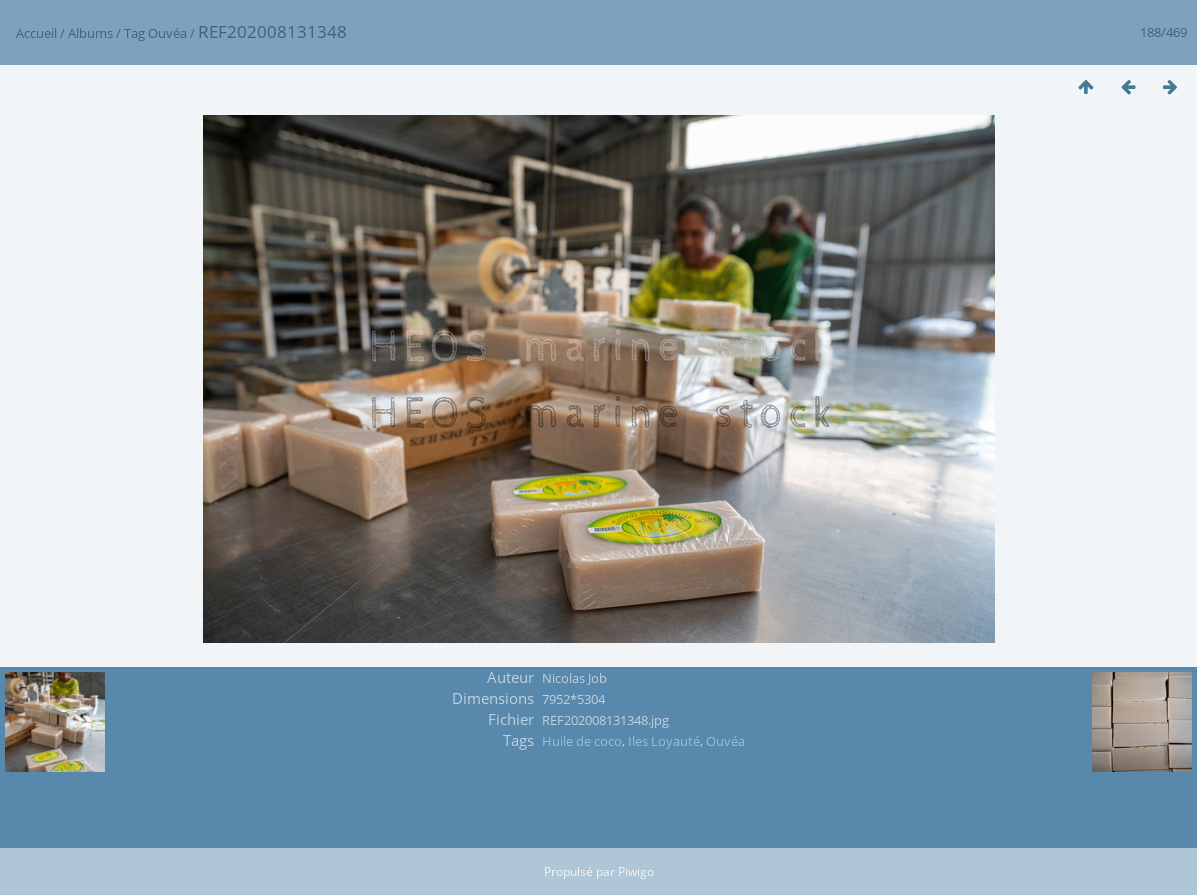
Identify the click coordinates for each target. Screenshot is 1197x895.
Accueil (36, 33)
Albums (90, 33)
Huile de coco (582, 741)
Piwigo (636, 871)
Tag (134, 33)
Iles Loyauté (664, 741)
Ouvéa (167, 33)
